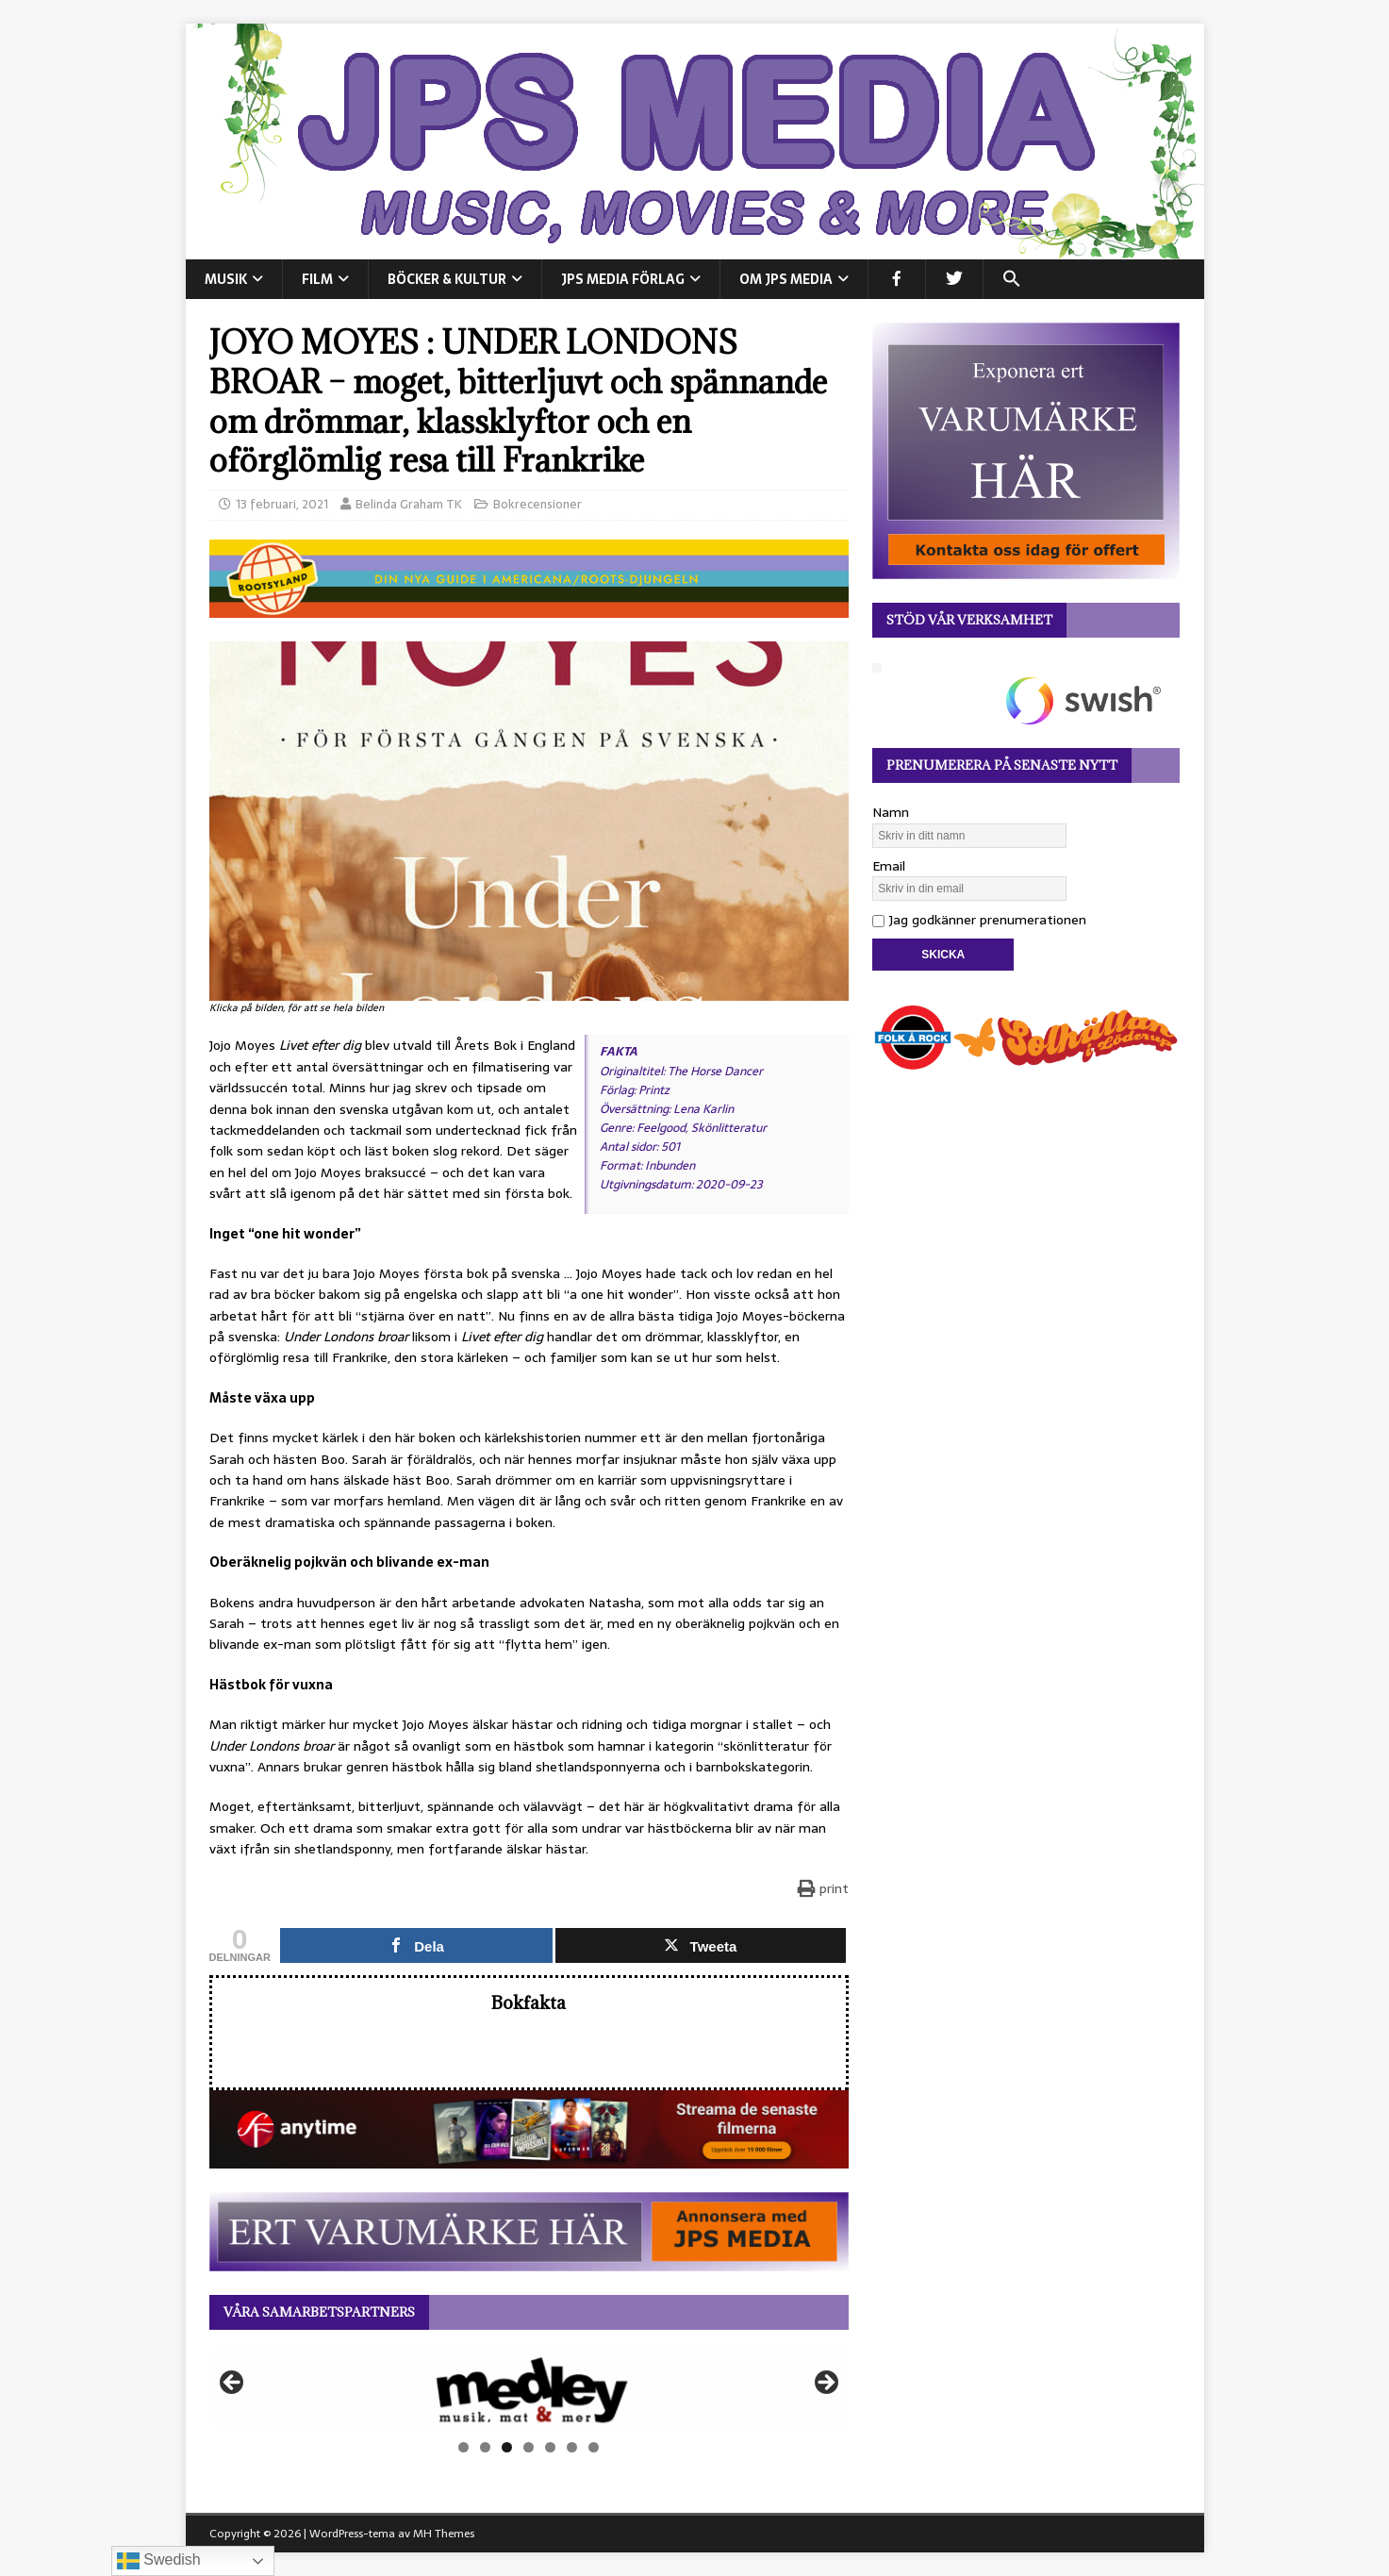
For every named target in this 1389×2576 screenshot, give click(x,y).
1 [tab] (463, 2447)
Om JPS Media (786, 279)
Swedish (159, 2561)
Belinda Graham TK (409, 504)
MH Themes (443, 2533)
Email (888, 866)
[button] (1011, 279)
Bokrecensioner (537, 504)
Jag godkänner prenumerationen (979, 919)
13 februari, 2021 (282, 504)
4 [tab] (528, 2447)
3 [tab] (507, 2447)
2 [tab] (485, 2447)
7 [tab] (593, 2447)
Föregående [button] (233, 2383)
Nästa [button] (825, 2383)
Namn (890, 812)
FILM (317, 279)
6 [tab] (572, 2447)
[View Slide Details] (529, 2388)
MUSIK (226, 279)
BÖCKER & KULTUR (447, 279)
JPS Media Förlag (623, 279)
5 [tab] (550, 2447)
